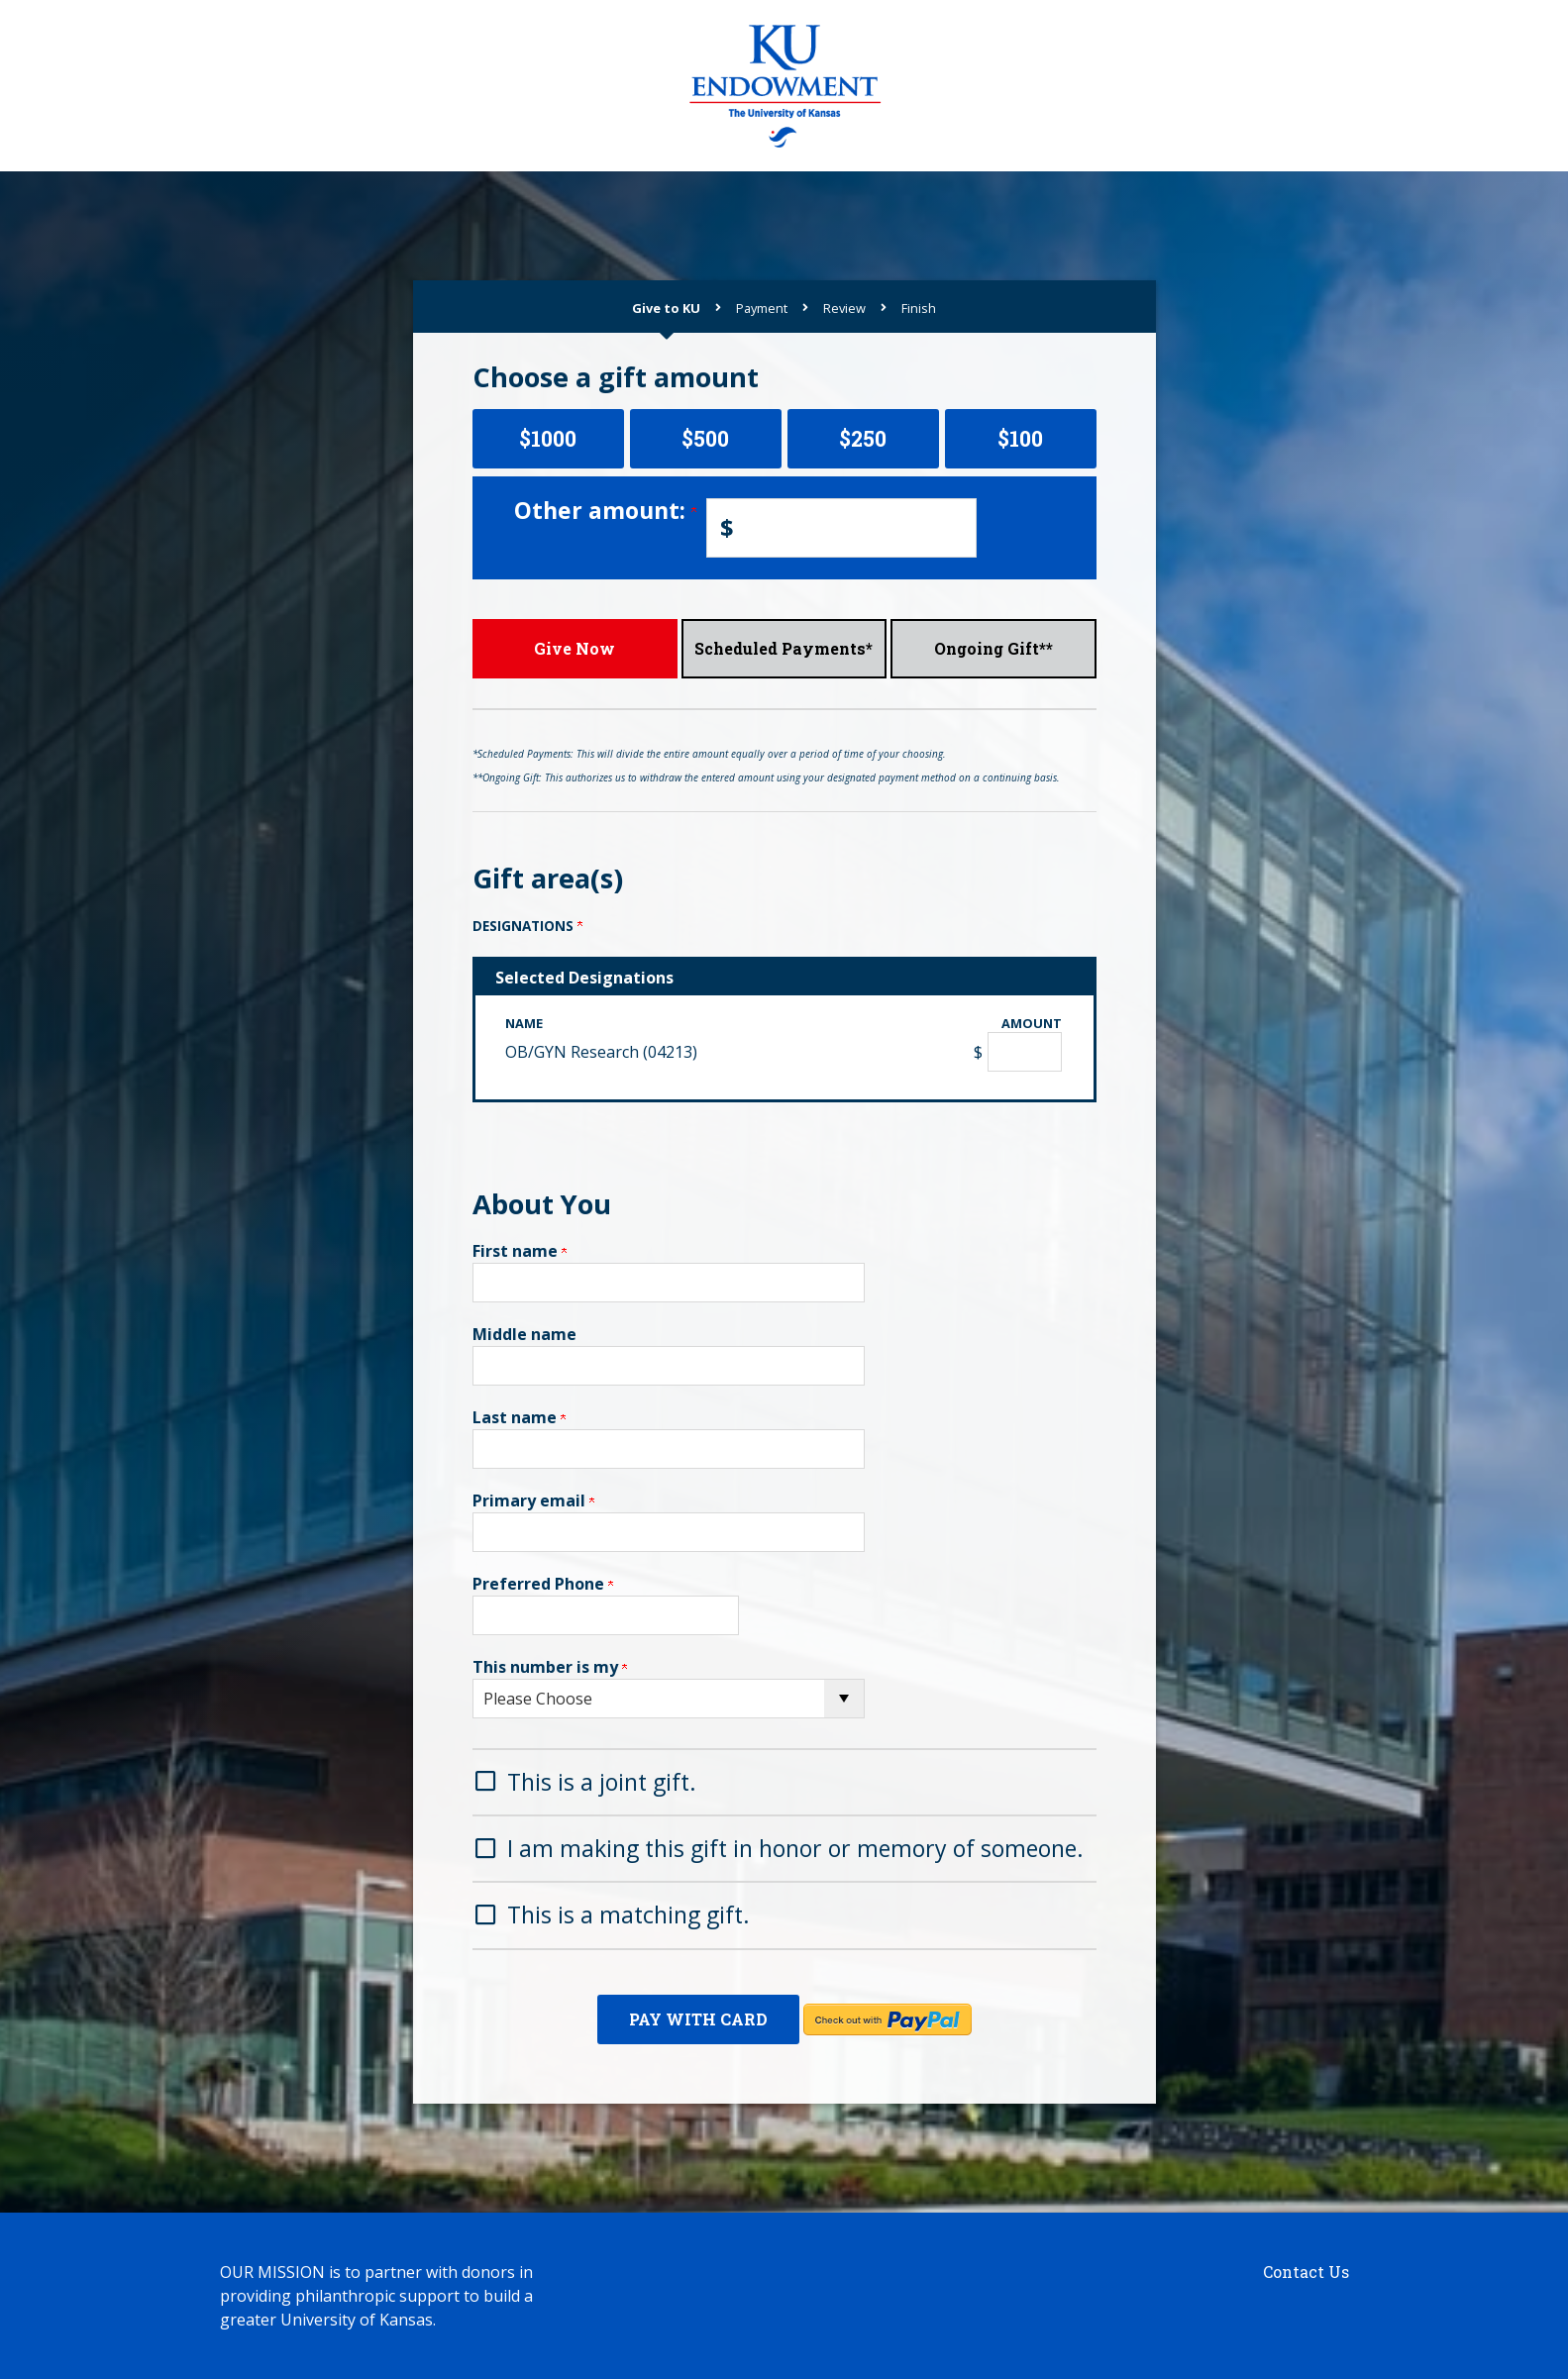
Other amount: (605, 510)
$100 (1020, 438)
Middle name (524, 1334)
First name (519, 1251)
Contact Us (1306, 2271)
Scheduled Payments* (783, 648)
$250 (863, 438)
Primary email (533, 1500)
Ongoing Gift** (993, 648)
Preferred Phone (542, 1584)
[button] (784, 1780)
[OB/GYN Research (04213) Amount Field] (1025, 1052)
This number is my (549, 1667)
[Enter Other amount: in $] (841, 528)
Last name (519, 1417)
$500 (705, 438)
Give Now (574, 648)
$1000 (547, 438)
